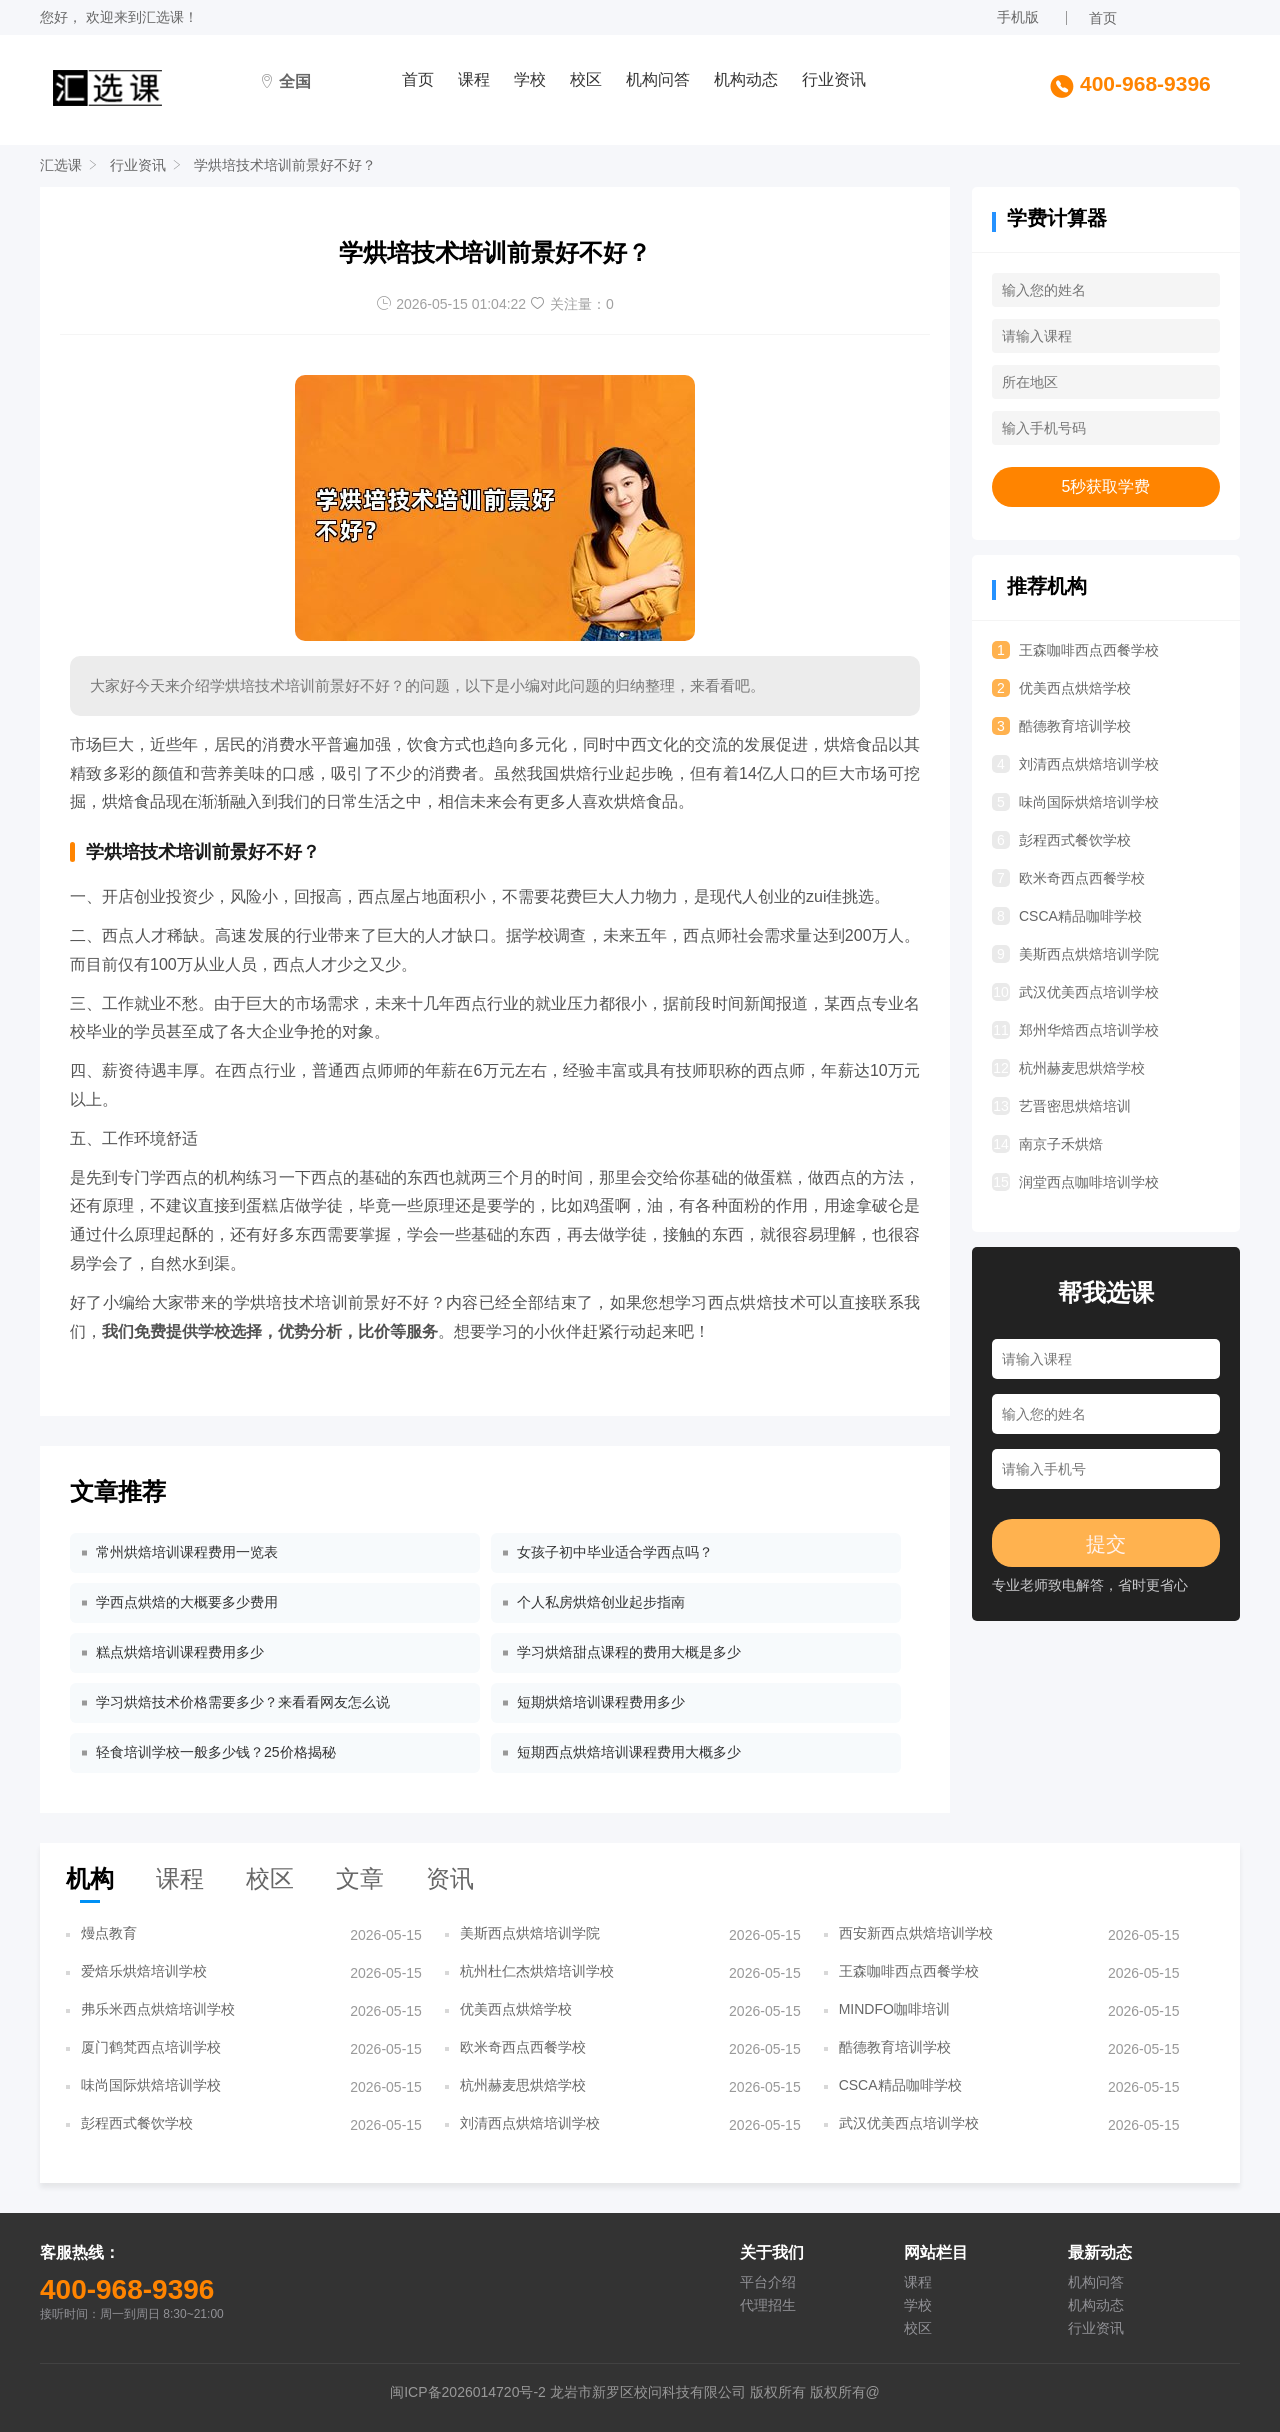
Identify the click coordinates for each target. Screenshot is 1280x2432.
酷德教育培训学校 (1061, 726)
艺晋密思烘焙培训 (1061, 1106)
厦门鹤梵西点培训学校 (151, 2047)
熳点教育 (109, 1933)
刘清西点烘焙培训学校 (1075, 764)
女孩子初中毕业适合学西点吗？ (615, 1552)
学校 (530, 79)
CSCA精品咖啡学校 (1067, 916)
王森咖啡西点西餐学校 (1075, 650)
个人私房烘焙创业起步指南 (601, 1602)
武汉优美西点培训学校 (1075, 992)
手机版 (1018, 17)
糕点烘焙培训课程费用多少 (180, 1652)
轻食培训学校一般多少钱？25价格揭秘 (216, 1752)
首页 (1103, 18)
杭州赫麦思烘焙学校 (1068, 1068)
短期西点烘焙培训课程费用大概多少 (629, 1752)
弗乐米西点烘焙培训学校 (158, 2009)
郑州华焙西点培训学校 (1075, 1030)
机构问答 (658, 79)
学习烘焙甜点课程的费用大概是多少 (629, 1652)
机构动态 (746, 79)
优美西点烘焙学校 (1061, 688)
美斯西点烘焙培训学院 (1075, 954)
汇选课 (163, 17)
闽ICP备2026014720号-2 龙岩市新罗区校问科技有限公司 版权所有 (599, 2392)
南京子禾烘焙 (1047, 1144)
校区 (586, 79)
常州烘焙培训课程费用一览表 (187, 1552)
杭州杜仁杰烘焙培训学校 (537, 1971)
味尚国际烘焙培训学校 (1075, 802)
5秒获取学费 (1106, 486)
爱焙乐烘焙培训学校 (144, 1971)
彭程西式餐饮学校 (1061, 840)
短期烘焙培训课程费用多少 (601, 1702)
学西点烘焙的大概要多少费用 (187, 1602)
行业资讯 (834, 79)
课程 (474, 79)
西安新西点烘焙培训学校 (916, 1933)
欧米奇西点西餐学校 (1068, 878)
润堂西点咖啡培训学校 (1075, 1182)
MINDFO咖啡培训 (894, 2009)
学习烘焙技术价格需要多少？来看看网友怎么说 (243, 1702)
